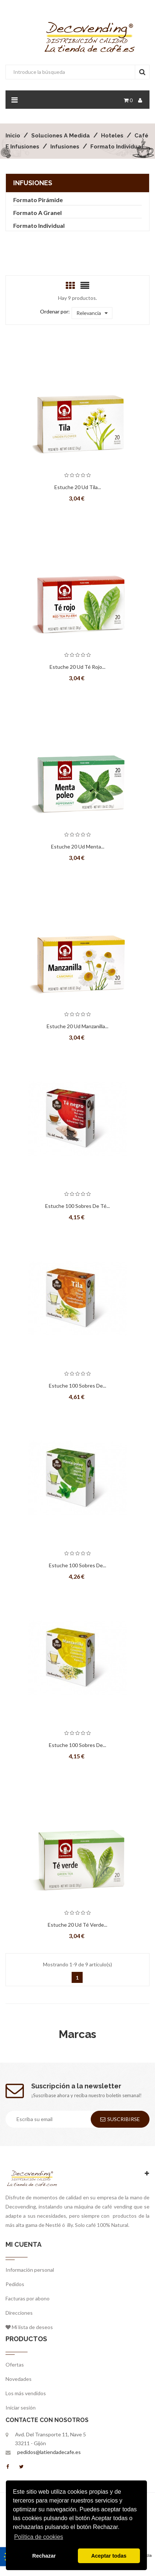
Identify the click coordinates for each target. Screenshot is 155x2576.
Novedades (19, 2379)
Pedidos (15, 2284)
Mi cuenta (24, 2244)
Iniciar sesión (21, 2407)
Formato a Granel (37, 212)
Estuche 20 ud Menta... (77, 846)
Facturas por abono (28, 2298)
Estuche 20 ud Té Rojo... (77, 667)
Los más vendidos (26, 2393)
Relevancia (92, 313)
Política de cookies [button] (38, 2537)
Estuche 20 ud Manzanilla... (77, 1026)
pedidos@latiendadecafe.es (49, 2452)
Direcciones (19, 2313)
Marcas (77, 2034)
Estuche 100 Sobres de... (77, 1385)
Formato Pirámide (38, 199)
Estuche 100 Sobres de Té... (77, 1206)
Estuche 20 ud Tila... (77, 487)
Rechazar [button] (44, 2556)
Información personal (30, 2270)
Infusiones (32, 183)
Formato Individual (39, 225)
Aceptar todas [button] (108, 2556)
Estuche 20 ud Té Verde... (77, 1925)
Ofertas (15, 2364)
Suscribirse (120, 2119)
